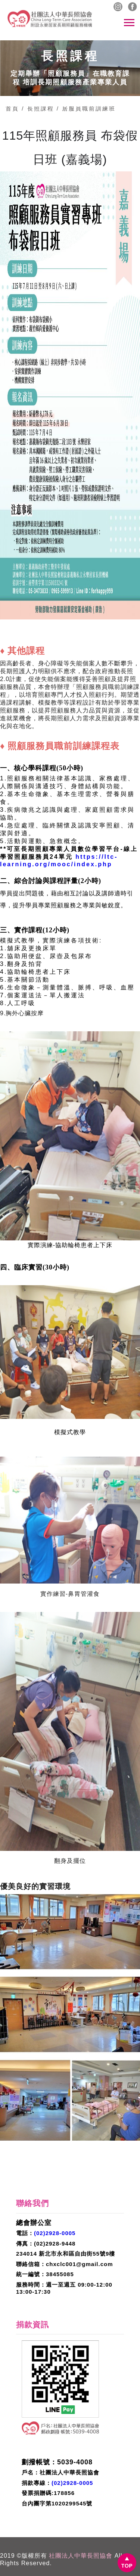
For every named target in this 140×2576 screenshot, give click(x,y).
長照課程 (40, 108)
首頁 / (15, 108)
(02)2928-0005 (54, 2233)
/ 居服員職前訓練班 (86, 108)
